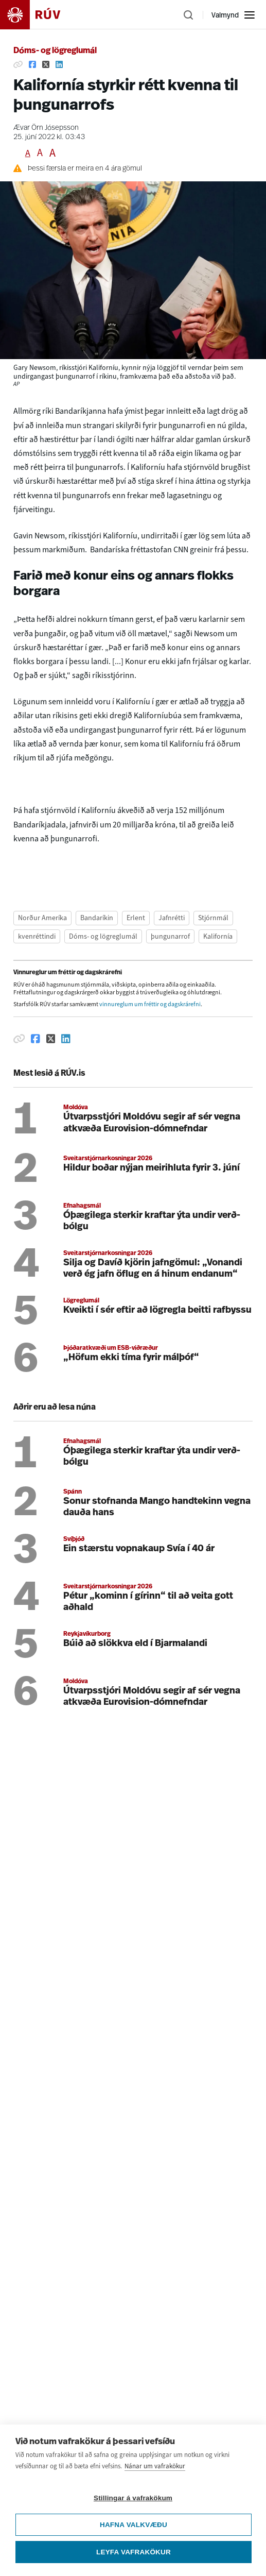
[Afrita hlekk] (18, 64)
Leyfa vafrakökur (133, 2552)
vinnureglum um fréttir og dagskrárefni (150, 1004)
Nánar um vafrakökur (155, 2466)
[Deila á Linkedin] (59, 64)
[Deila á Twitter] (45, 64)
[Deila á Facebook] (32, 64)
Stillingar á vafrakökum (133, 2498)
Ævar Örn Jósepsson (46, 128)
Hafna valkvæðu (133, 2525)
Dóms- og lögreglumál (55, 51)
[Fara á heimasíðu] (39, 14)
